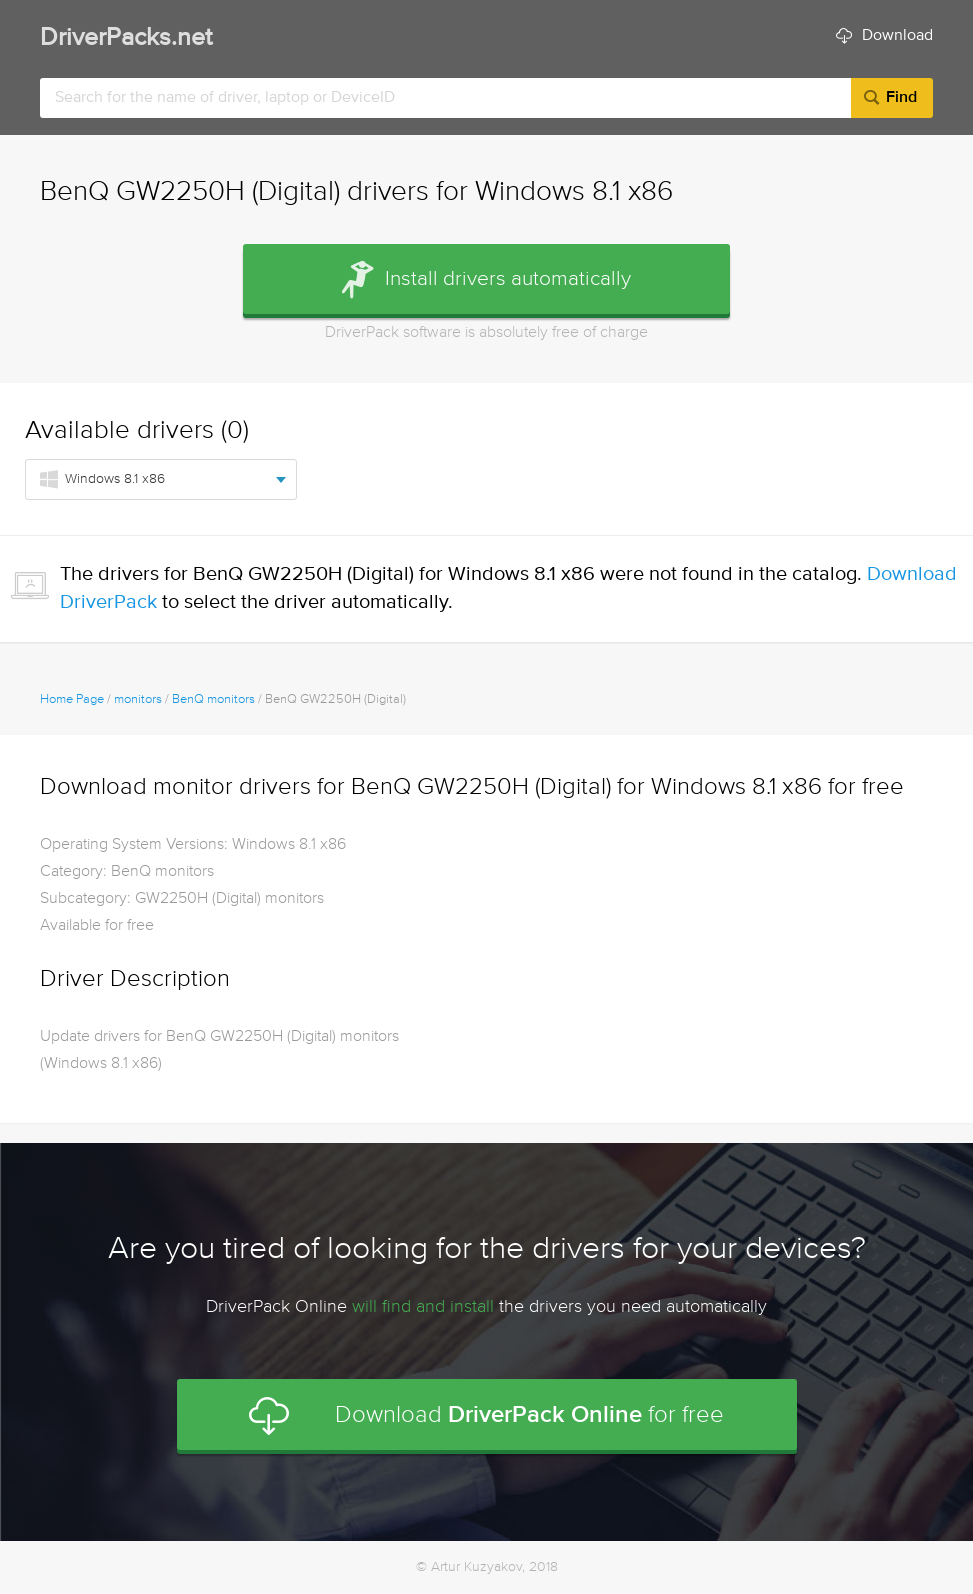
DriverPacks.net (126, 38)
